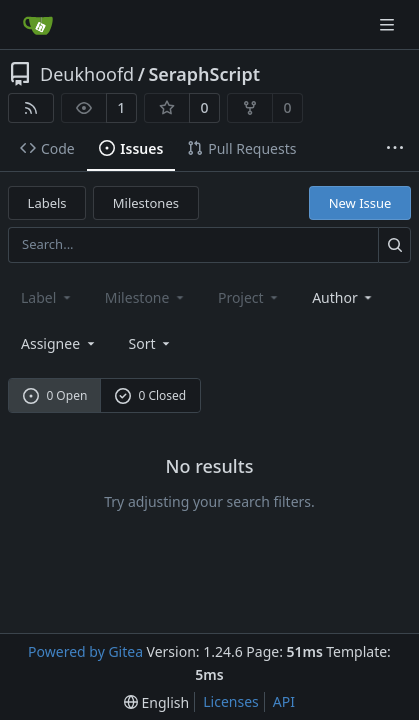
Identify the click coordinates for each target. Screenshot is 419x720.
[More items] (395, 149)
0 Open (55, 395)
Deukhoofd (87, 74)
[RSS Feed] (31, 108)
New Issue (360, 203)
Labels (47, 203)
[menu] (151, 343)
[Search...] (394, 244)
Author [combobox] (343, 297)
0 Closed (151, 395)
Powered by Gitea (85, 651)
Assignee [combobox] (59, 343)
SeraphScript (204, 74)
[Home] (38, 25)
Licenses (231, 701)
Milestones (146, 203)
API (284, 701)
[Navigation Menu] (389, 24)
